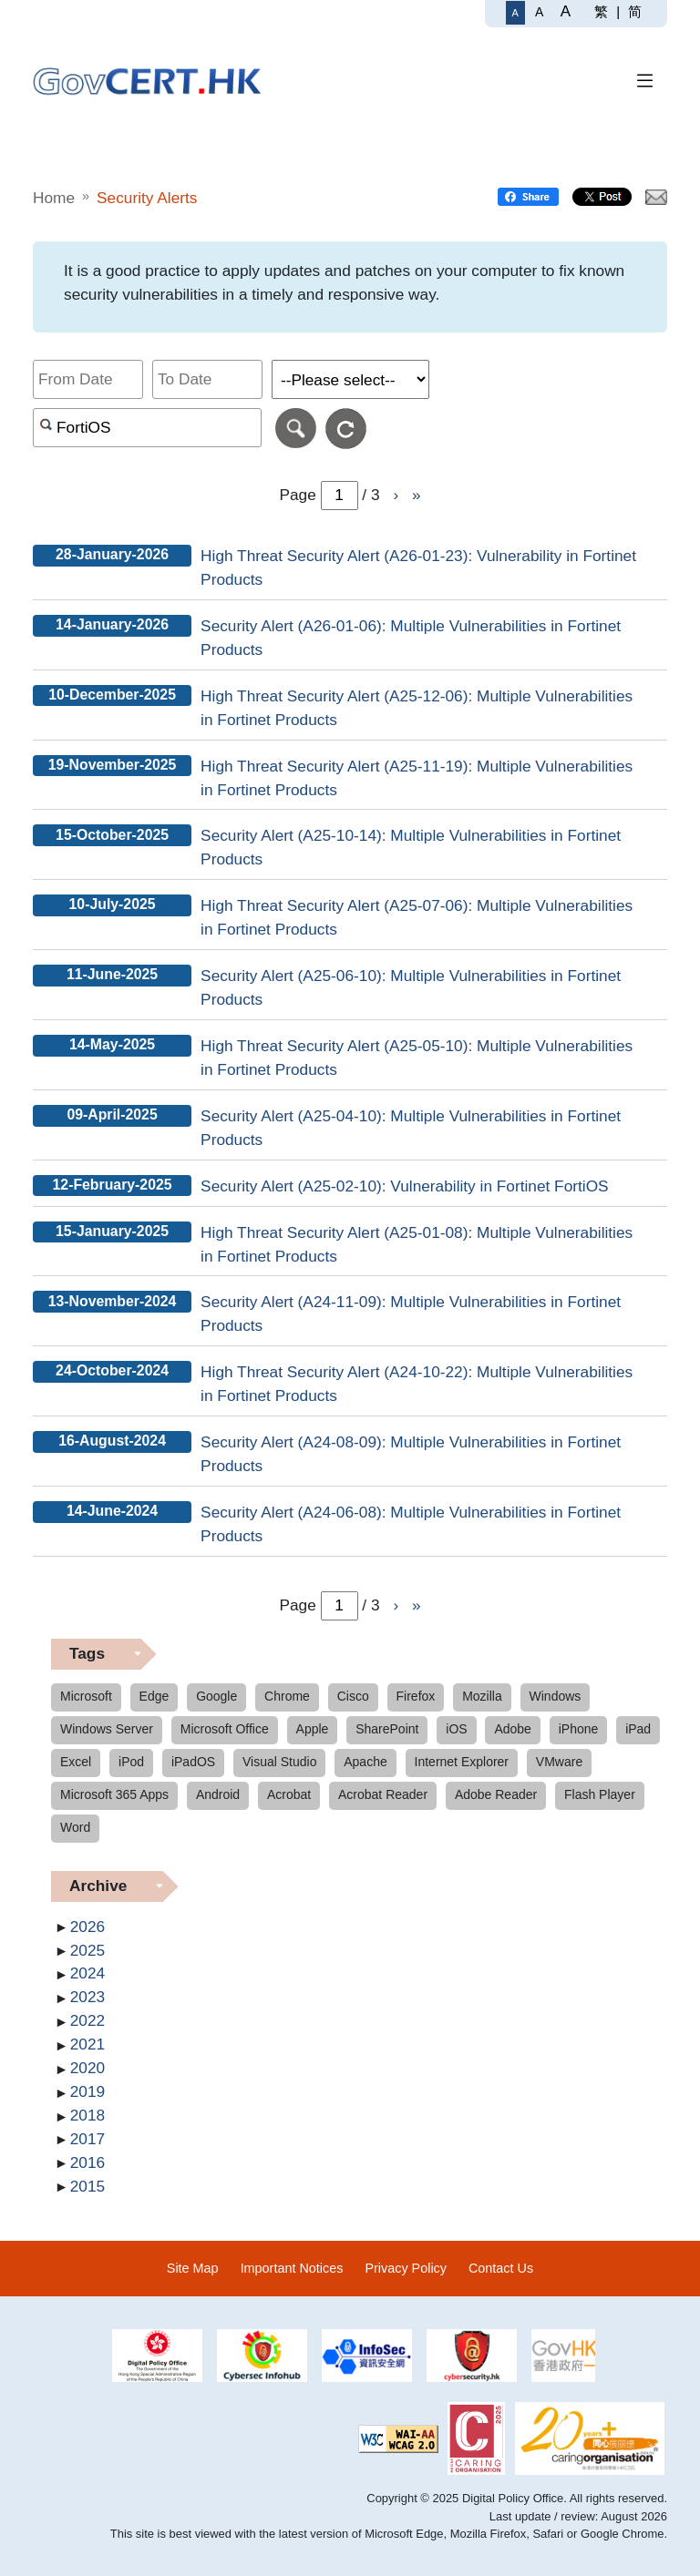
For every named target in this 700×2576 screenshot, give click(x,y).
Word (75, 1827)
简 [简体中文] (635, 11)
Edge (154, 1696)
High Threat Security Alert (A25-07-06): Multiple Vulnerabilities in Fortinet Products (417, 917)
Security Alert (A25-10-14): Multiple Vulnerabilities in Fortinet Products (411, 847)
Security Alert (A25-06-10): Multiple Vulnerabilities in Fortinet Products (411, 987)
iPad (638, 1729)
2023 (87, 1997)
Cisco (353, 1696)
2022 (87, 2020)
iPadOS (193, 1761)
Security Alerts (147, 198)
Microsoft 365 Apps (114, 1794)
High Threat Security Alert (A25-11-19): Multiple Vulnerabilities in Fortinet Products (417, 778)
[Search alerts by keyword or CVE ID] (147, 427)
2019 (87, 2091)
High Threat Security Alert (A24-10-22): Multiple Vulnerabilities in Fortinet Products (417, 1384)
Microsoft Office (224, 1729)
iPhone (579, 1729)
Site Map (193, 2268)
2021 (87, 2044)
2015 (87, 2186)
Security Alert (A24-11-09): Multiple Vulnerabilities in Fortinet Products (411, 1313)
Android (218, 1794)
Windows (556, 1696)
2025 (87, 1950)
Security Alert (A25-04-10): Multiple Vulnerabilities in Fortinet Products (411, 1128)
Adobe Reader (496, 1794)
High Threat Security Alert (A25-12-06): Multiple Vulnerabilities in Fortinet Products (417, 708)
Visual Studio (279, 1761)
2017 (87, 2139)
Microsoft (86, 1696)
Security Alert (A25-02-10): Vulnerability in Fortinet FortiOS (404, 1186)
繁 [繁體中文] (601, 11)
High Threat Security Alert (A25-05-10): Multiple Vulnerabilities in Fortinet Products (417, 1057)
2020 (87, 2068)
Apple (312, 1729)
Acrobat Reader (382, 1794)
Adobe (512, 1729)
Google (216, 1696)
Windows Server (106, 1729)
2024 (87, 1973)
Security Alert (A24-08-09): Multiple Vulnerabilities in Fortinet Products (411, 1454)
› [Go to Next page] (395, 495)
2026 (87, 1926)
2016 (87, 2162)
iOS (456, 1729)
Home (54, 198)
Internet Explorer (462, 1761)
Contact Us (500, 2268)
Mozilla (482, 1696)
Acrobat (289, 1794)
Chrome (287, 1696)
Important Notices (292, 2268)
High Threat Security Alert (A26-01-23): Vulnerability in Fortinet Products (418, 567)
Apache (365, 1761)
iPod (131, 1761)
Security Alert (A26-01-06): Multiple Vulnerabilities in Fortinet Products (411, 638)
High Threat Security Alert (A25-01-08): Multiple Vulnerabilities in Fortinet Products (417, 1244)
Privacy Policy (406, 2268)
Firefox (416, 1696)
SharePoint (386, 1729)
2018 (87, 2115)
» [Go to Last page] (416, 495)
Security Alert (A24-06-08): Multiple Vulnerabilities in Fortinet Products (411, 1524)
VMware (559, 1761)
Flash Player (599, 1794)
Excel (75, 1761)
